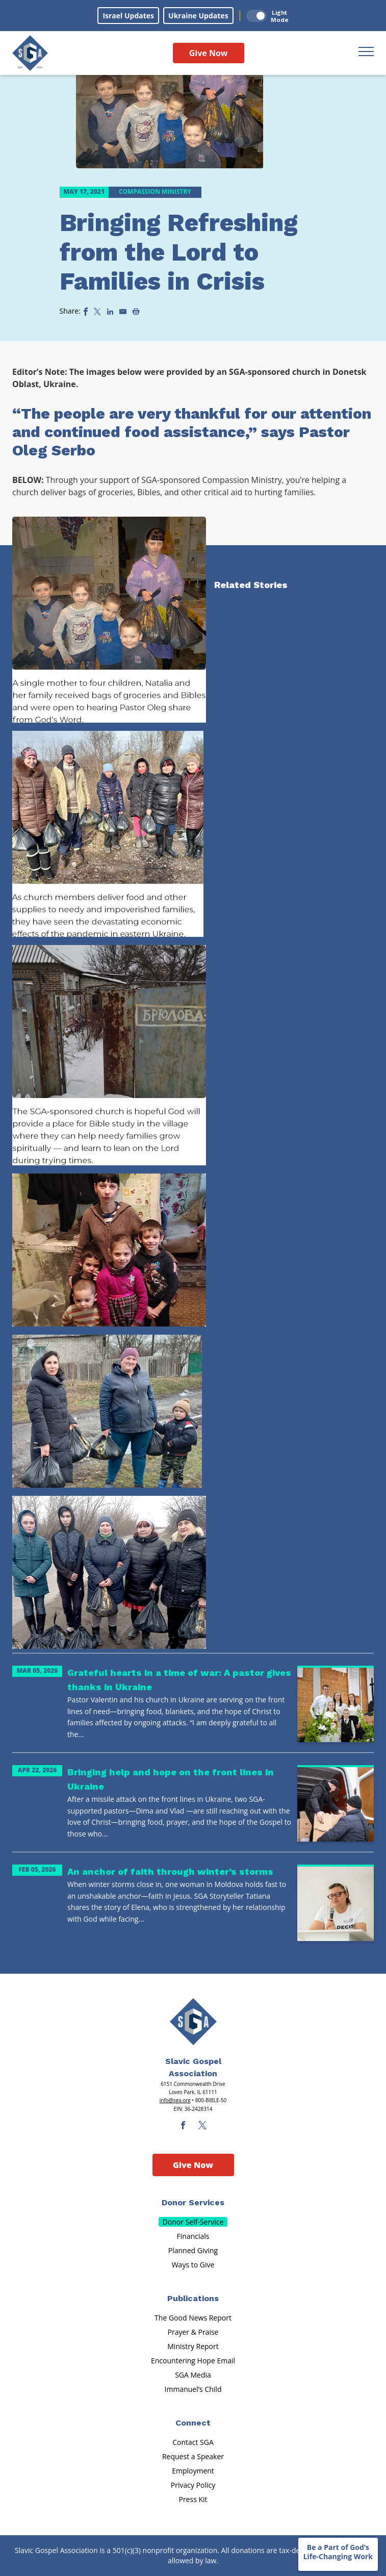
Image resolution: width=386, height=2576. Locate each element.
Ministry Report (192, 2346)
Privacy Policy (193, 2485)
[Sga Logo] (30, 53)
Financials (193, 2236)
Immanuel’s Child (193, 2389)
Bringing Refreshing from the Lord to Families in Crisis (179, 252)
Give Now (208, 53)
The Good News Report (193, 2318)
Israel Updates (128, 15)
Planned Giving (193, 2250)
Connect (193, 2423)
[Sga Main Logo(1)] (193, 2021)
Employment (193, 2471)
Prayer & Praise (193, 2332)
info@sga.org (175, 2100)
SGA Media (193, 2375)
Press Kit (192, 2499)
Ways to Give (193, 2264)
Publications (193, 2298)
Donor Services (193, 2202)
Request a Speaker (193, 2456)
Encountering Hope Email (193, 2360)
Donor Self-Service (193, 2222)
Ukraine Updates (198, 15)
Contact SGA (193, 2442)
